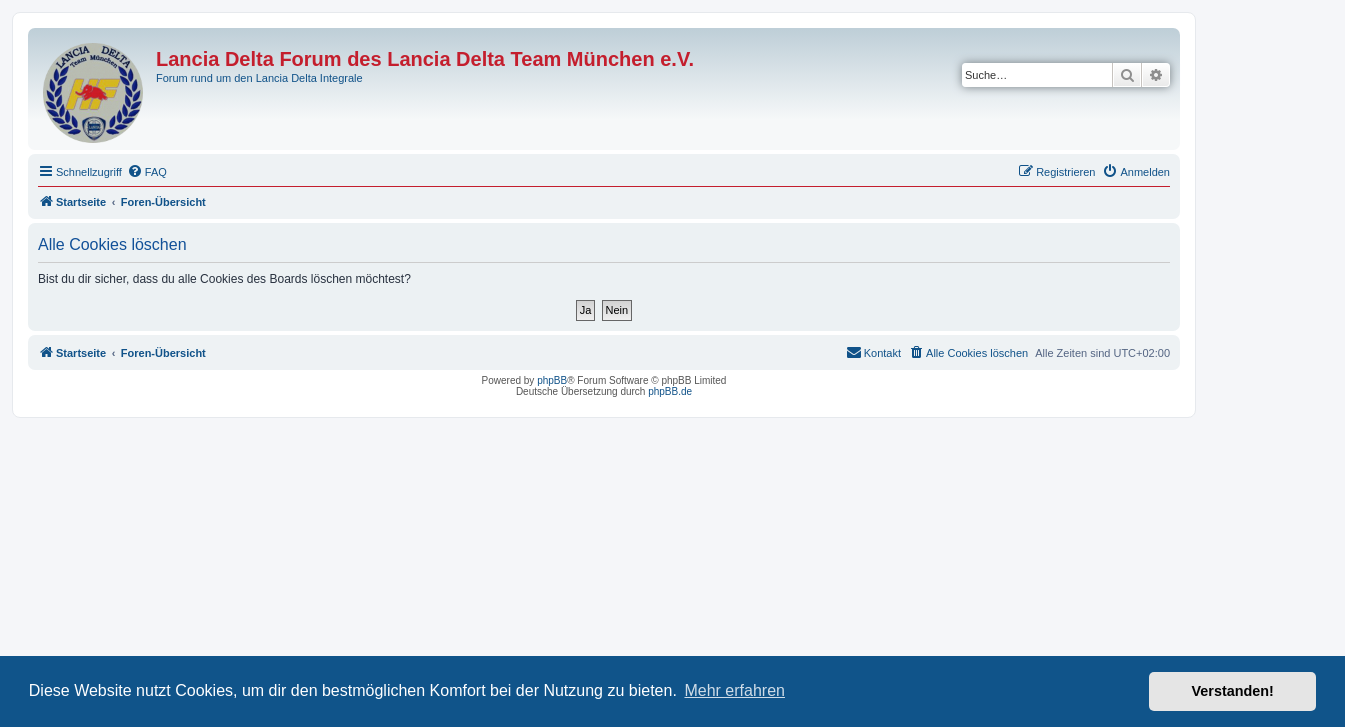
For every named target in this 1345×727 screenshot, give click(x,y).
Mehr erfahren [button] (734, 690)
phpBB (552, 380)
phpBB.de (670, 391)
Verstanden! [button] (1233, 691)
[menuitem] (147, 172)
